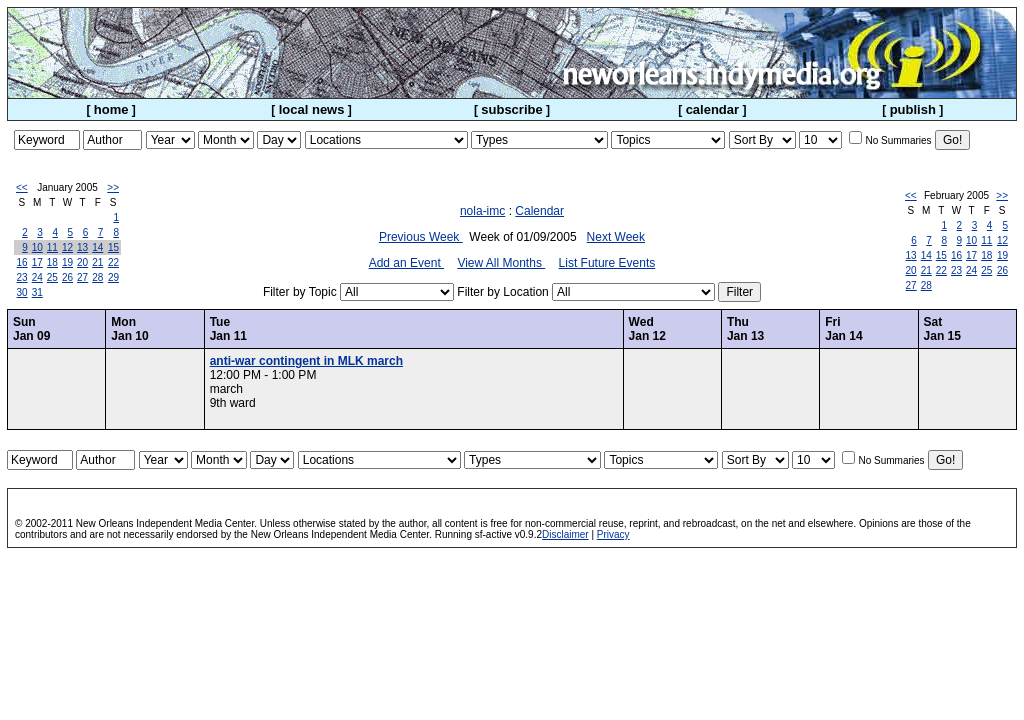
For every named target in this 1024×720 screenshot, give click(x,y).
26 (67, 277)
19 (67, 262)
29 (113, 277)
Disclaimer (565, 534)
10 (37, 247)
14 (97, 247)
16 (22, 262)
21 (97, 262)
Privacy (613, 534)
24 (37, 277)
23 (22, 277)
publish (913, 109)
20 (82, 262)
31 (37, 292)
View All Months (501, 263)
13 (82, 247)
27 (82, 277)
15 (113, 247)
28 (97, 277)
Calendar (539, 211)
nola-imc (482, 211)
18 (52, 262)
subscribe (511, 109)
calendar (712, 109)
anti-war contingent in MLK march (306, 361)
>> (113, 187)
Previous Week (421, 237)
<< (22, 187)
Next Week (616, 237)
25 (52, 277)
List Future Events (607, 263)
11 (52, 247)
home (111, 109)
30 (22, 292)
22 (113, 262)
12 (67, 247)
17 (37, 262)
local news (312, 109)
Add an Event (406, 263)
